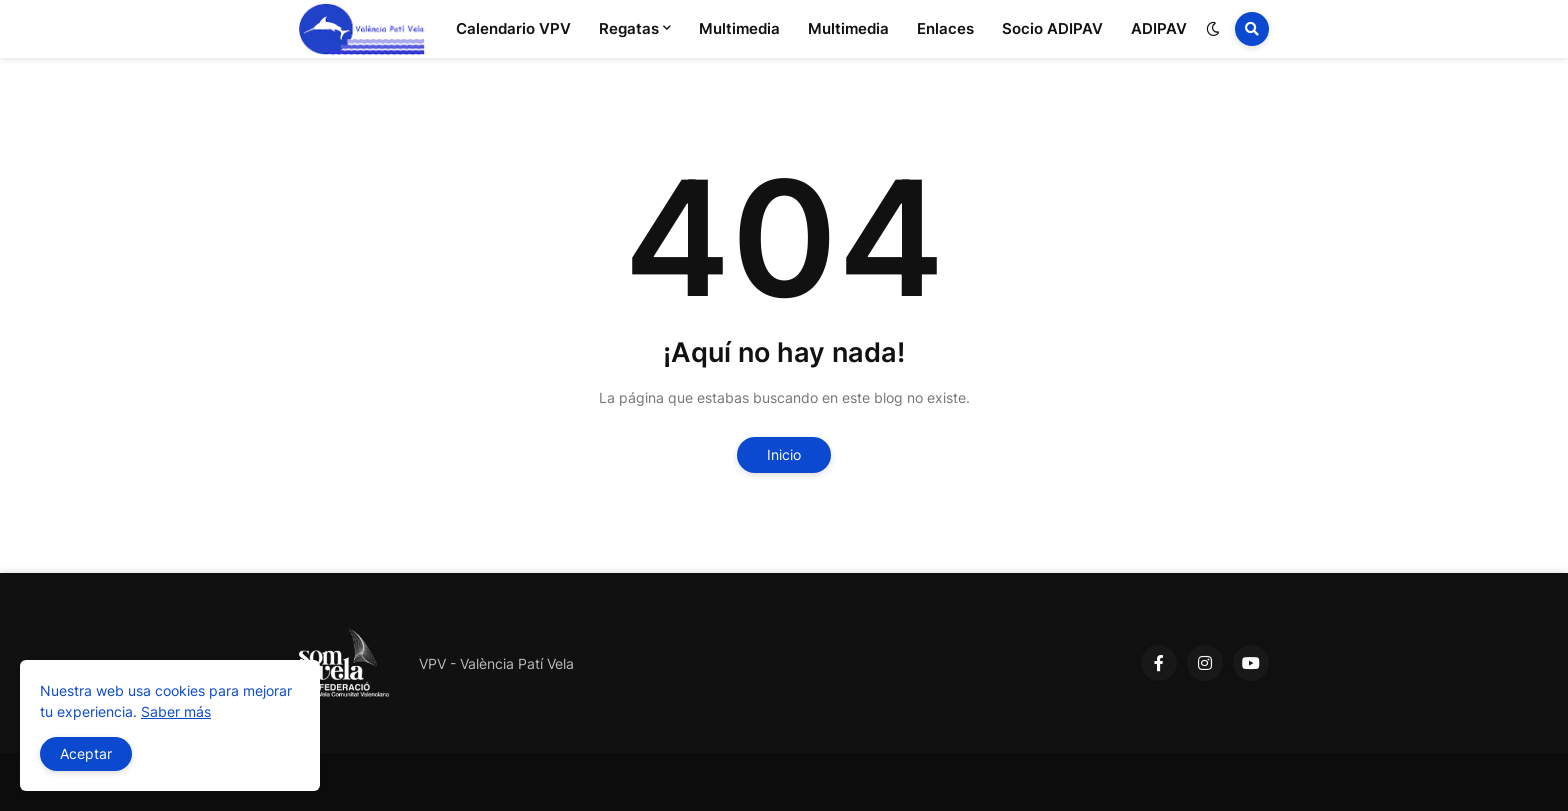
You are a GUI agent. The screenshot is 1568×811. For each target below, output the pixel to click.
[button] (1213, 29)
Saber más (176, 711)
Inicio (784, 454)
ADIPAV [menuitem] (1159, 28)
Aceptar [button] (86, 753)
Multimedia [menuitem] (739, 28)
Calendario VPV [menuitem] (513, 28)
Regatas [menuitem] (629, 28)
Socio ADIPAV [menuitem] (1052, 28)
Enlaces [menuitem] (945, 28)
